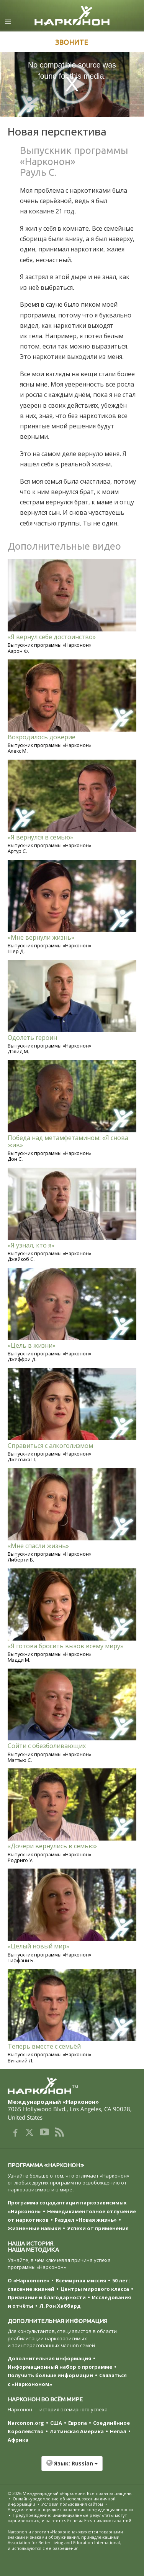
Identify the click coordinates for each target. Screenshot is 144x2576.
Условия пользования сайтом (72, 2504)
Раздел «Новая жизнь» (86, 2219)
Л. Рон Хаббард (60, 2305)
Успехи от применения (98, 2228)
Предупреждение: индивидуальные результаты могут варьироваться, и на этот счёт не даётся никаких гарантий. (70, 2517)
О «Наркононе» (28, 2280)
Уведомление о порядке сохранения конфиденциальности (70, 2509)
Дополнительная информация (49, 2358)
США (56, 2422)
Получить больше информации (50, 2375)
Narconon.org (26, 2422)
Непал (118, 2431)
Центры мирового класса (95, 2288)
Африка (18, 2439)
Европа (77, 2422)
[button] (72, 2467)
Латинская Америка (77, 2431)
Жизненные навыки (34, 2228)
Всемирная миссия (81, 2280)
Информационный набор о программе (60, 2366)
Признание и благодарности (47, 2297)
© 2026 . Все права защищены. (71, 2493)
